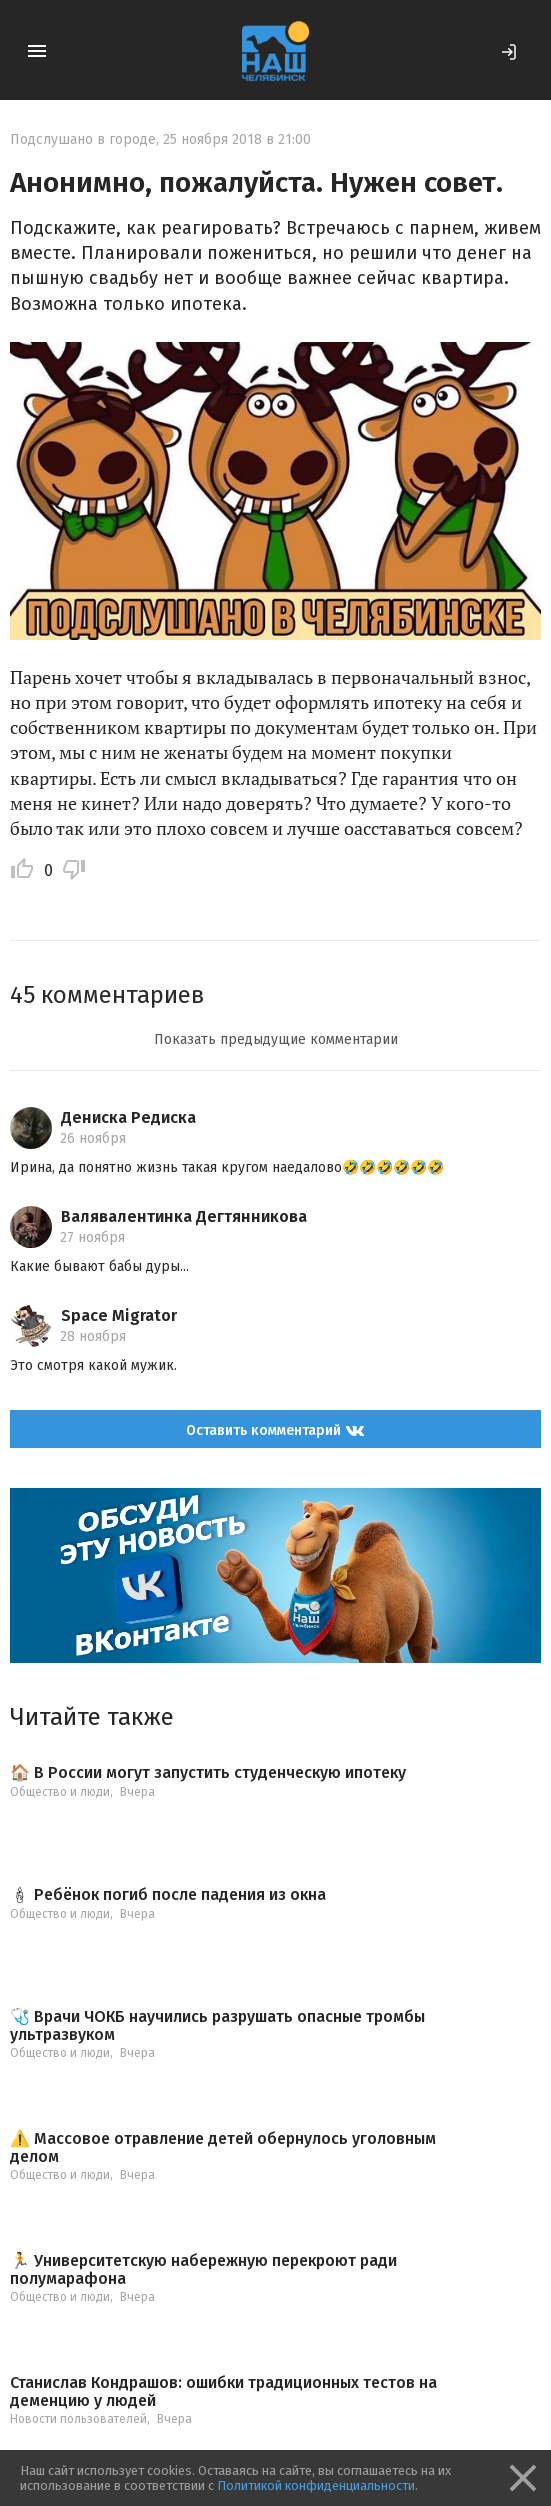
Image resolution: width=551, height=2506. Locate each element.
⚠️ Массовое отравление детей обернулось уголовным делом (223, 2147)
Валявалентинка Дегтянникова (184, 1216)
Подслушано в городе (83, 139)
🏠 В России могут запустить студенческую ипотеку (208, 1773)
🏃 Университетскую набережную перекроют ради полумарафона (203, 2269)
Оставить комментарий (275, 1430)
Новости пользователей (78, 2419)
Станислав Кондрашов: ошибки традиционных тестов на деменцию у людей (223, 2391)
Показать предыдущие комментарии (276, 1039)
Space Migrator (119, 1315)
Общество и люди (60, 1792)
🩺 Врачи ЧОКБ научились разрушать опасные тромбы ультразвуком (217, 2025)
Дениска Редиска (128, 1117)
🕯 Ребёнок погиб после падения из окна (168, 1895)
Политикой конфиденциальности (316, 2485)
